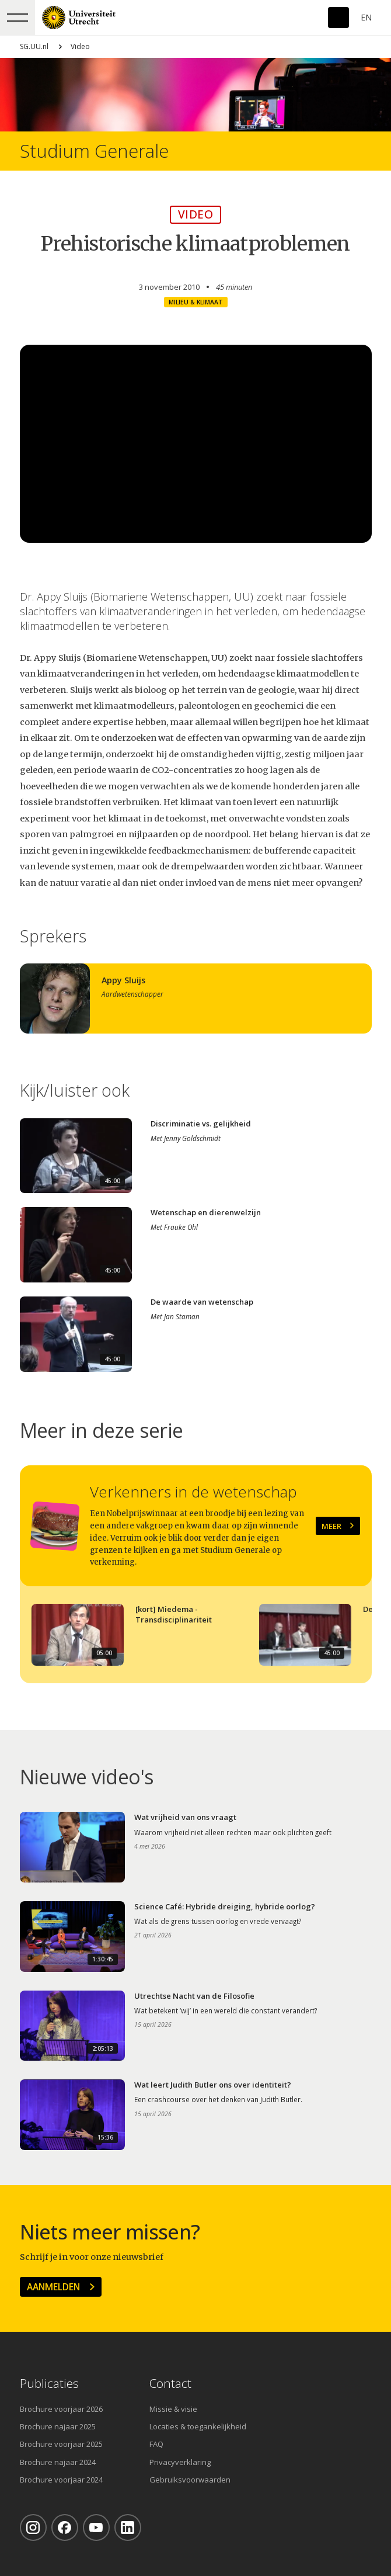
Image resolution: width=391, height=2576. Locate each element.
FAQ (156, 2444)
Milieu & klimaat (196, 302)
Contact (170, 2383)
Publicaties (49, 2383)
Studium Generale (94, 151)
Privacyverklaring (180, 2462)
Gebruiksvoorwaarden (190, 2479)
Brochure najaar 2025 (58, 2426)
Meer (331, 1526)
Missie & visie (173, 2409)
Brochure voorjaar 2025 (61, 2444)
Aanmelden (53, 2286)
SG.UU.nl (34, 46)
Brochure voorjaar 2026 (61, 2409)
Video (80, 46)
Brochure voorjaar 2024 (61, 2479)
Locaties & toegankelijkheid (197, 2426)
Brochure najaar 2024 (58, 2462)
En (366, 17)
